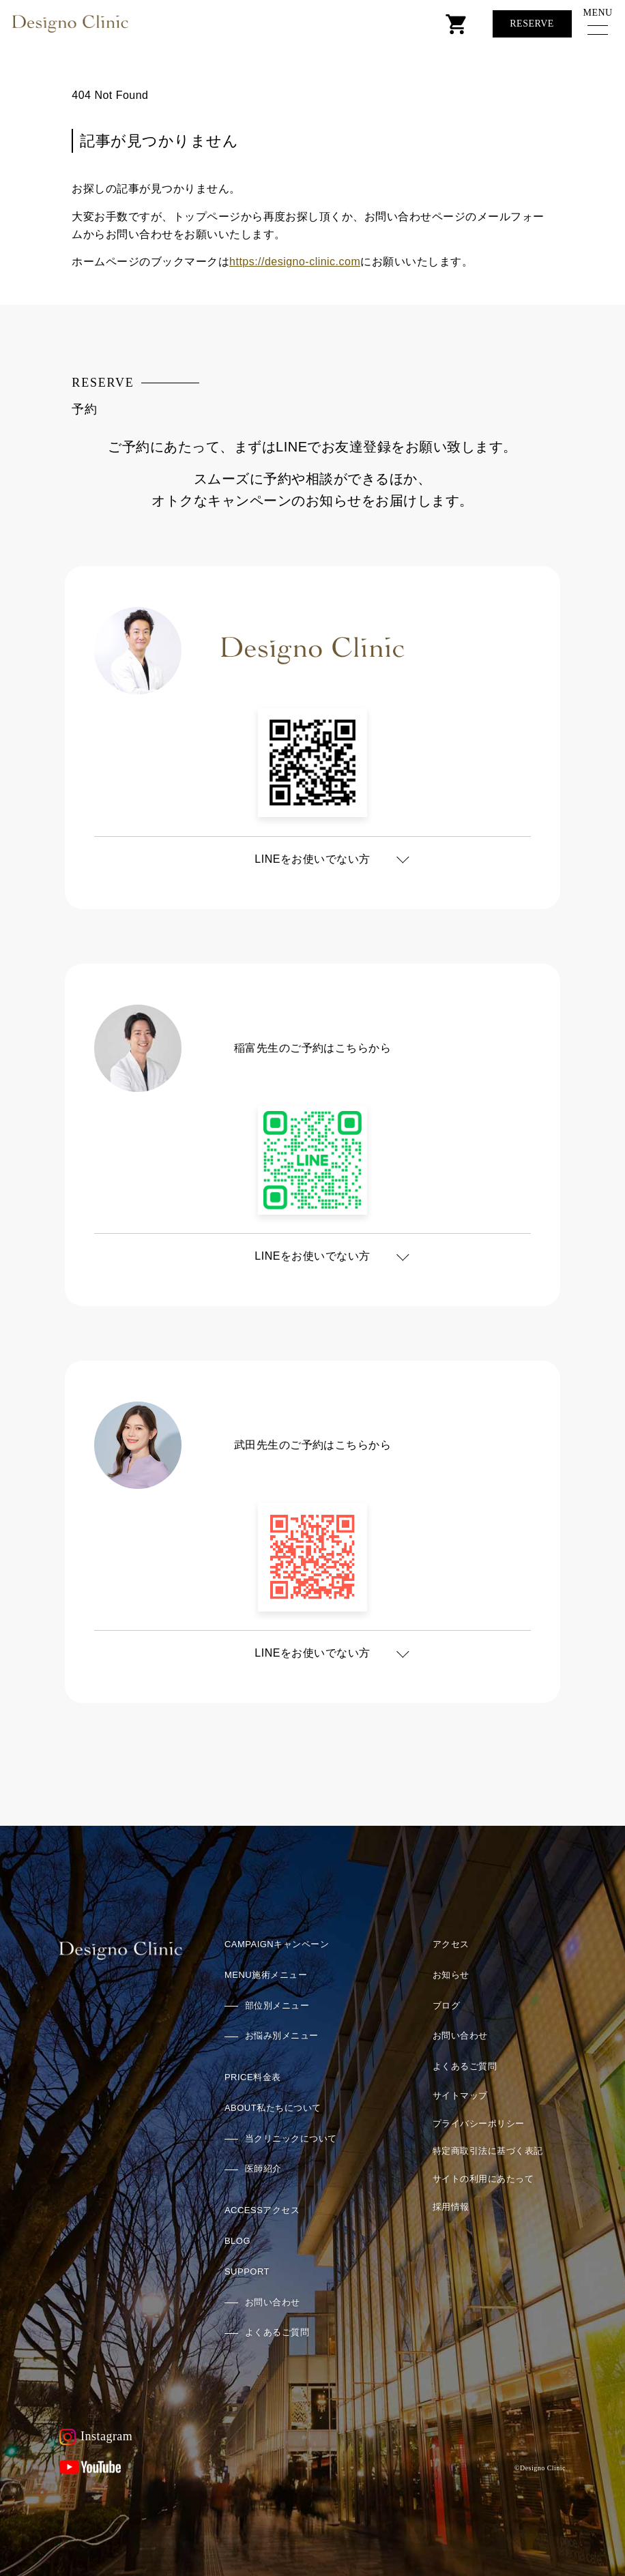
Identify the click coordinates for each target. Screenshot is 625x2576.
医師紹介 (263, 2168)
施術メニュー (265, 1975)
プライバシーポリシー (479, 2123)
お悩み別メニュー (282, 2035)
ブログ (446, 2005)
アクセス (262, 2210)
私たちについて (272, 2108)
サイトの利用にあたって (483, 2179)
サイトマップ (460, 2095)
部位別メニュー (277, 2005)
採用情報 (451, 2207)
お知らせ (451, 1975)
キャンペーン (276, 1944)
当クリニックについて (291, 2138)
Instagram (95, 2437)
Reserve (531, 23)
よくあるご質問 (277, 2332)
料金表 (252, 2077)
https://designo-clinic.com (294, 261)
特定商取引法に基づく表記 (488, 2151)
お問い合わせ (272, 2302)
